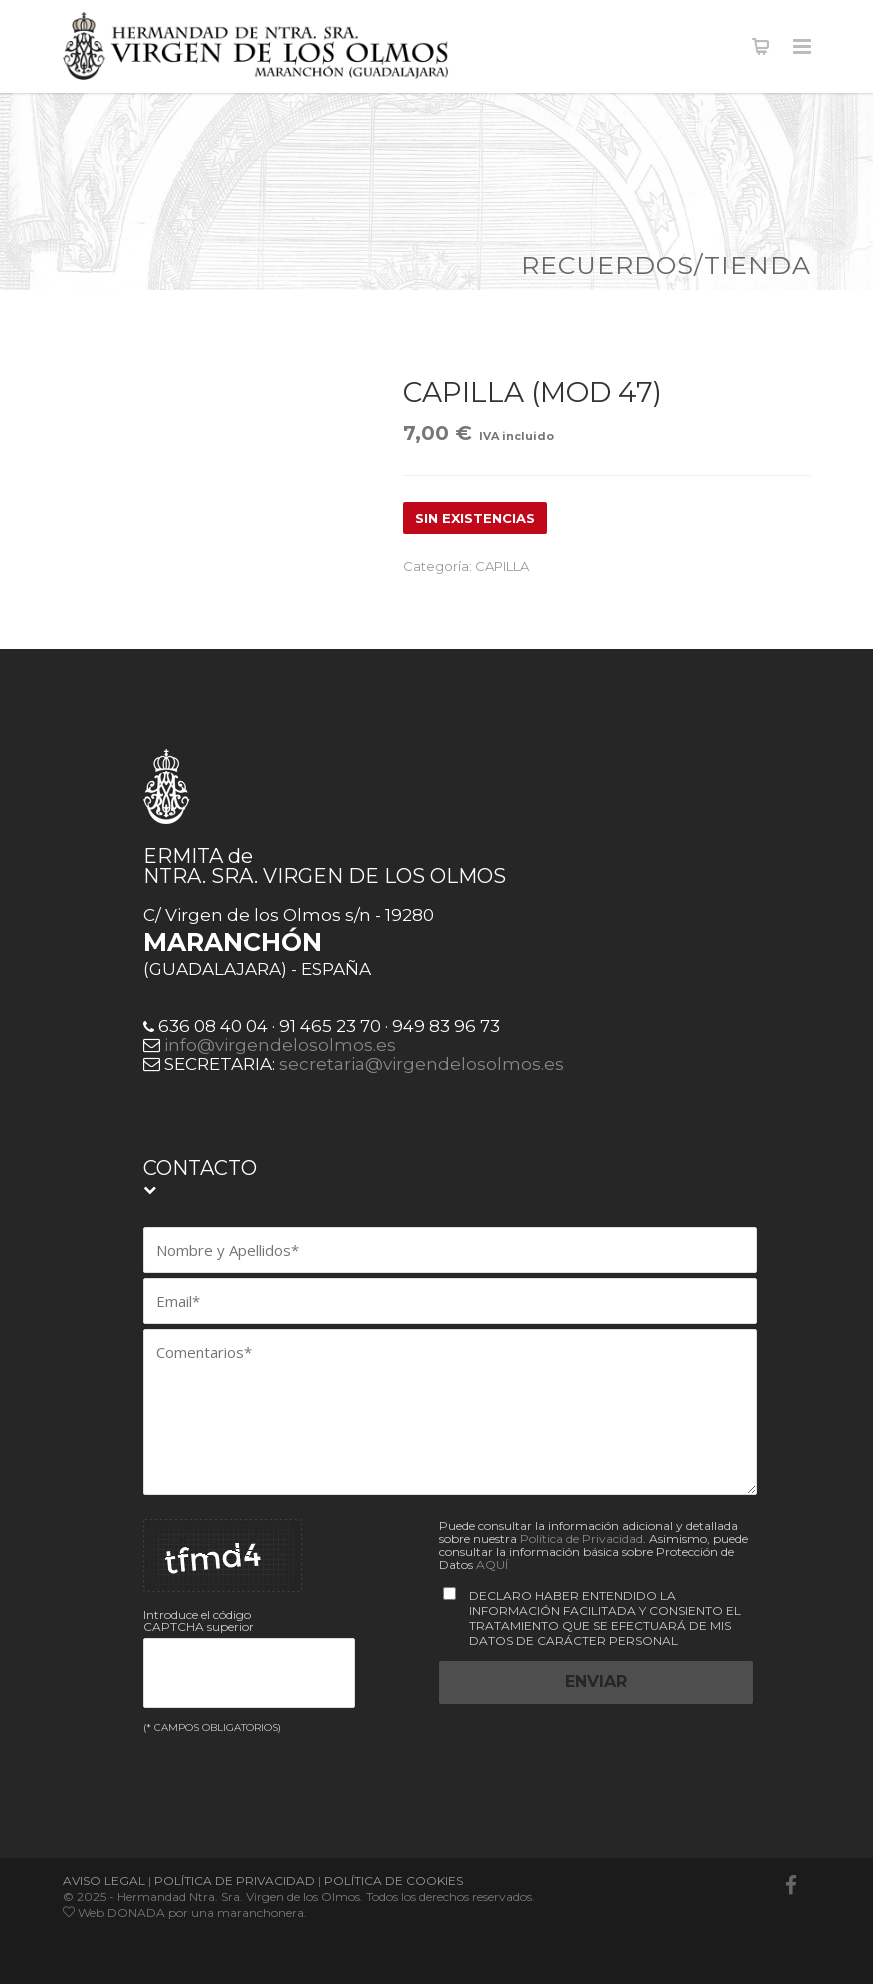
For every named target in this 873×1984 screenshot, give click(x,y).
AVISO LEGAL (104, 1880)
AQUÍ (492, 1564)
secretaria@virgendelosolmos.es (421, 1064)
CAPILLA (502, 566)
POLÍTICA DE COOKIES (393, 1880)
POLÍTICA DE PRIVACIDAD (234, 1880)
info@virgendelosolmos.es (280, 1045)
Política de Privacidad (581, 1538)
